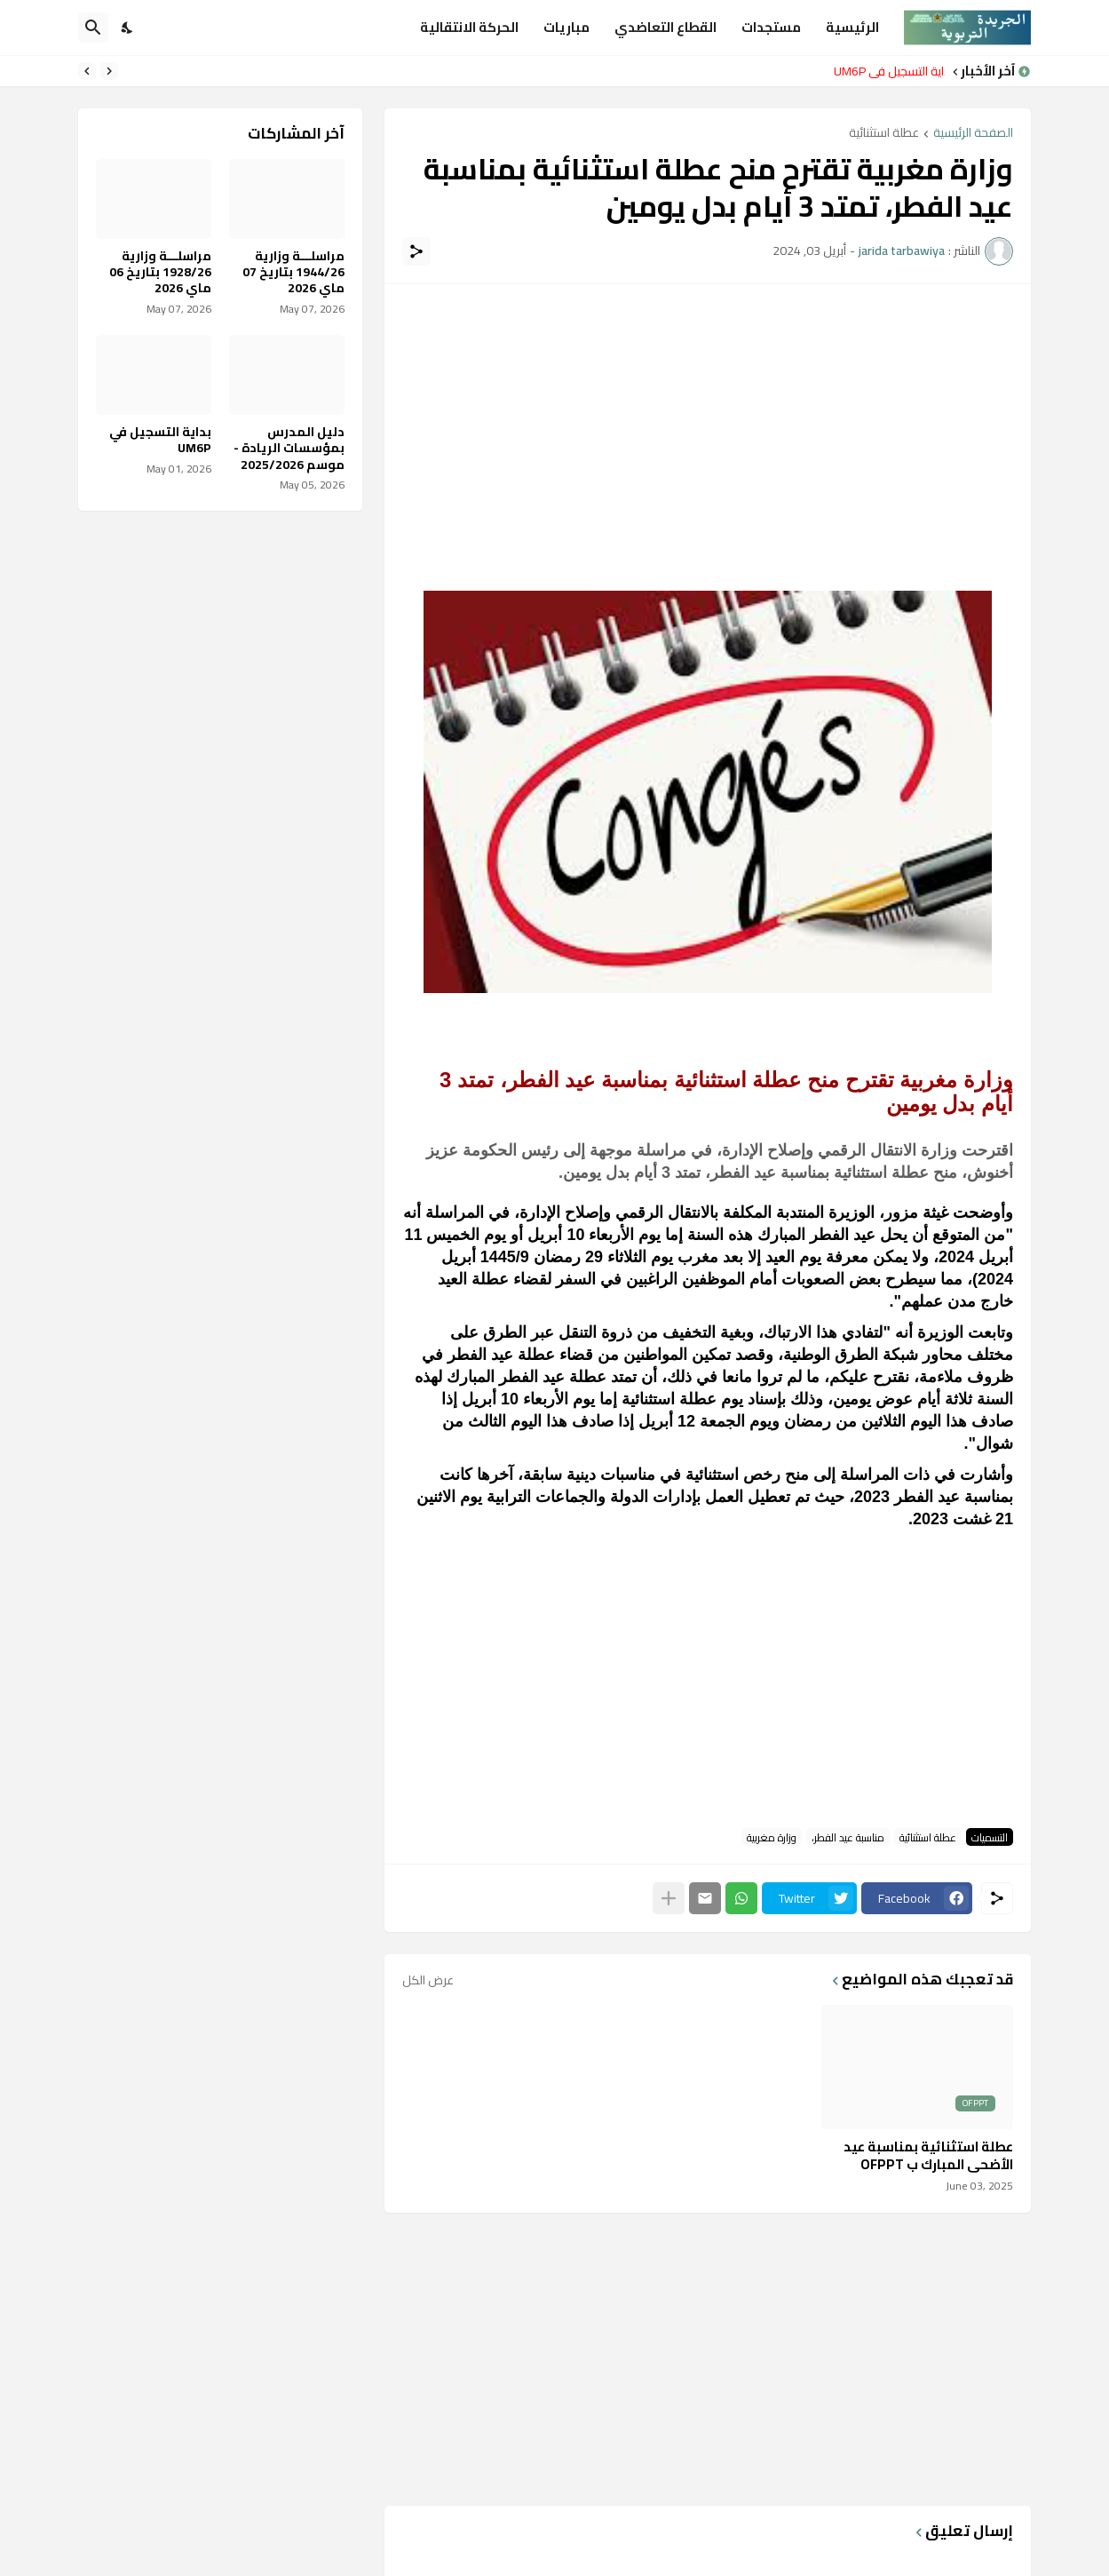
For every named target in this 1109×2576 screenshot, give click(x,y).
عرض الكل (428, 1980)
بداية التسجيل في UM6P (885, 71)
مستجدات (771, 27)
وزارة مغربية (771, 1837)
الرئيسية (852, 27)
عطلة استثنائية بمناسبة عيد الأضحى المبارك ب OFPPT (928, 2155)
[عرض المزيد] (669, 1898)
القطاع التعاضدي (665, 27)
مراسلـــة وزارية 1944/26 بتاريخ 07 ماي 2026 (293, 272)
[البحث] (93, 27)
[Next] (87, 71)
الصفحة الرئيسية (973, 133)
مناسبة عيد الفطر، (848, 1837)
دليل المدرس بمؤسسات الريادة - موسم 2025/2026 (289, 448)
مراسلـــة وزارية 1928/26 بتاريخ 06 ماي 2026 (160, 272)
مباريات (566, 27)
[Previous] (109, 71)
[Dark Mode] (128, 27)
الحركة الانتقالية (469, 27)
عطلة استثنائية (884, 133)
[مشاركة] (416, 251)
